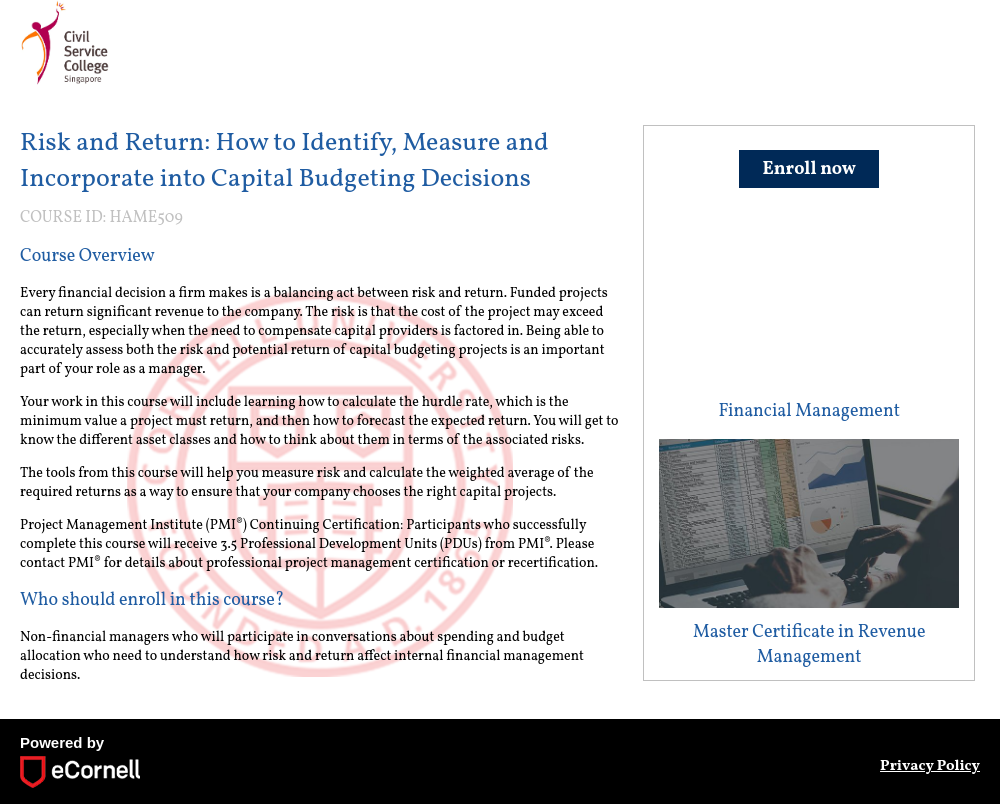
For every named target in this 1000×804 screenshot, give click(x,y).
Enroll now (808, 169)
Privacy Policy (930, 766)
